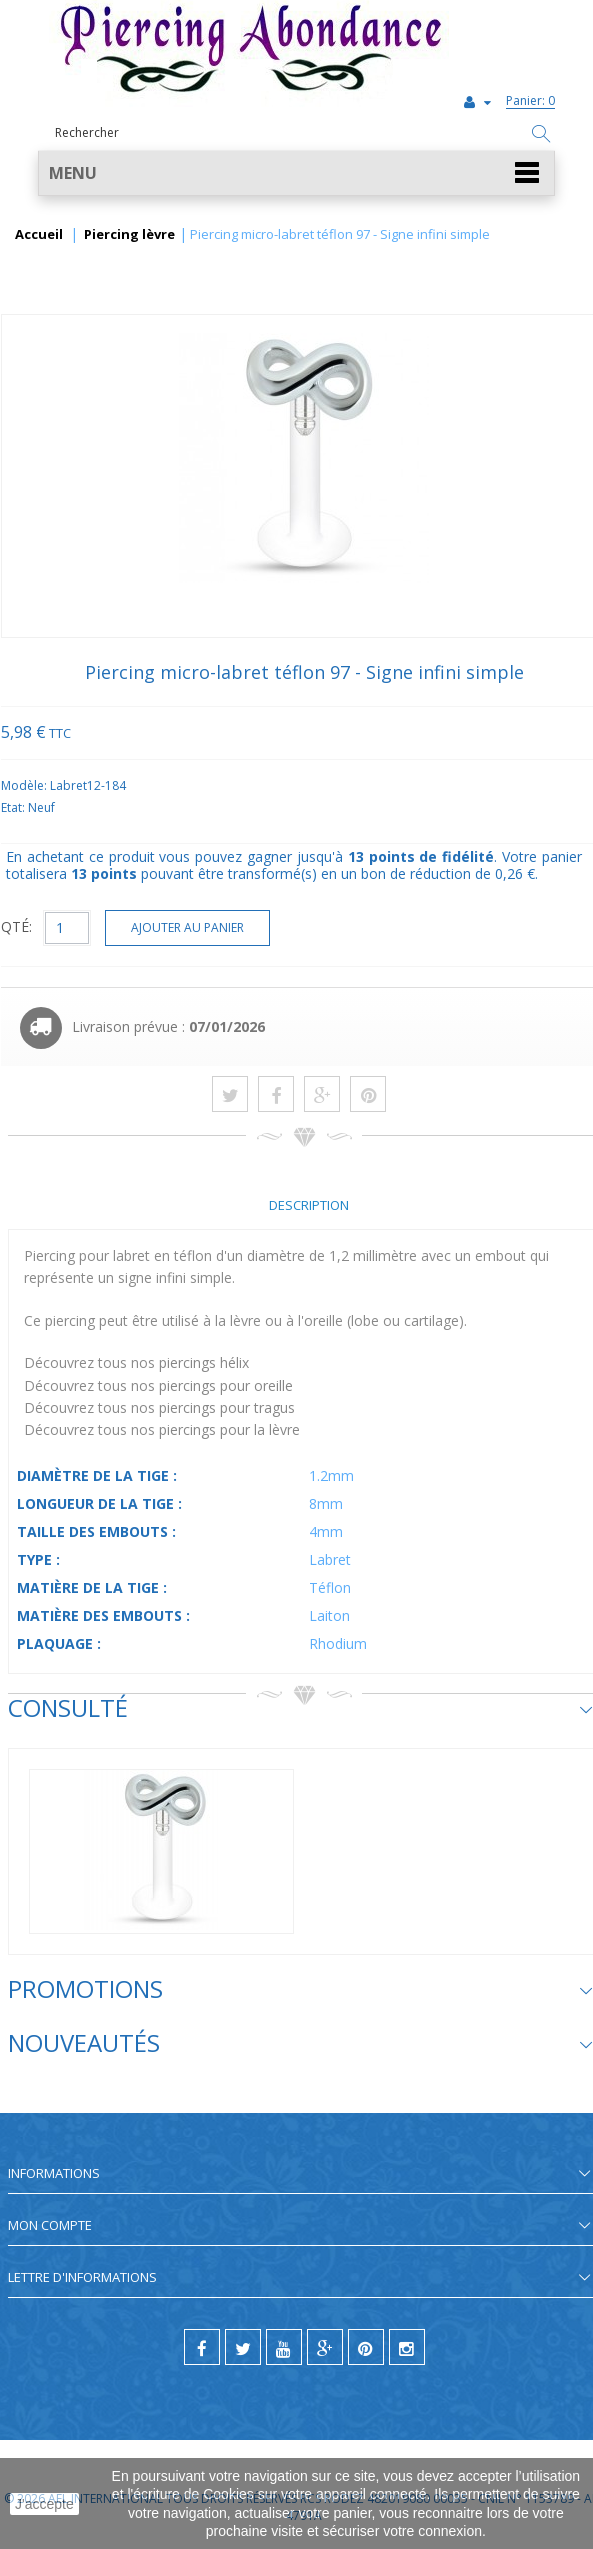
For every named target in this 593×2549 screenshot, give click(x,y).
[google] (325, 2347)
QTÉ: (16, 926)
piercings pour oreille (226, 1385)
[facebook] (202, 2347)
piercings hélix (204, 1362)
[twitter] (243, 2347)
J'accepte (44, 2504)
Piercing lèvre (129, 235)
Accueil (39, 235)
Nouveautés (84, 2042)
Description (309, 1205)
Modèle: (25, 785)
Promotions (85, 1988)
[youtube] (284, 2347)
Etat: (14, 807)
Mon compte (50, 2225)
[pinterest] (366, 2347)
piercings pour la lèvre (229, 1429)
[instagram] (407, 2347)
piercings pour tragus (227, 1407)
